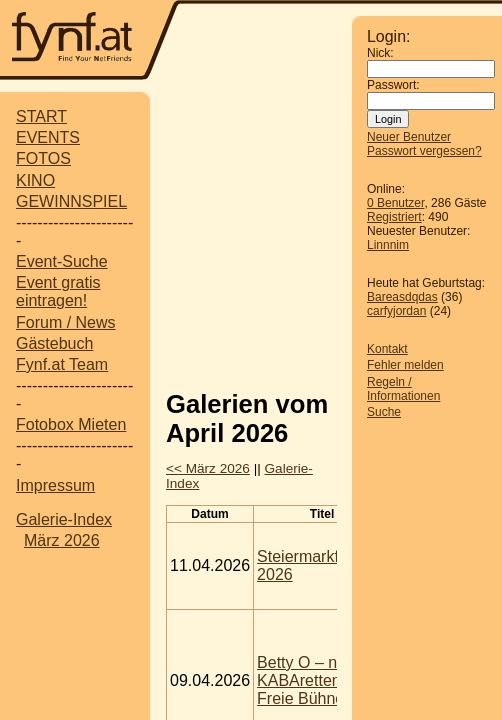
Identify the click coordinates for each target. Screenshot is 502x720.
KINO (35, 180)
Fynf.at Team (62, 364)
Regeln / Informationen (403, 389)
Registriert (394, 217)
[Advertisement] (334, 233)
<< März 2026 (208, 468)
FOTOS (43, 158)
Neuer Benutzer (409, 137)
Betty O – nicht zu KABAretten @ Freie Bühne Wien (321, 680)
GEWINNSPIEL (71, 201)
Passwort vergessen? (424, 151)
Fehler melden (405, 365)
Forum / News (66, 322)
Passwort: (393, 85)
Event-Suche (62, 261)
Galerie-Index (64, 519)
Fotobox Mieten (71, 424)
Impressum (55, 485)
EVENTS (48, 137)
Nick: (380, 53)
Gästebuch (54, 343)
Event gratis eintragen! (58, 291)
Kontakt (387, 349)
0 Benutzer (395, 203)
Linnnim (388, 245)
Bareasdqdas (402, 297)
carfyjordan (396, 311)
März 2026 (62, 540)
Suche (384, 412)
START (41, 116)
